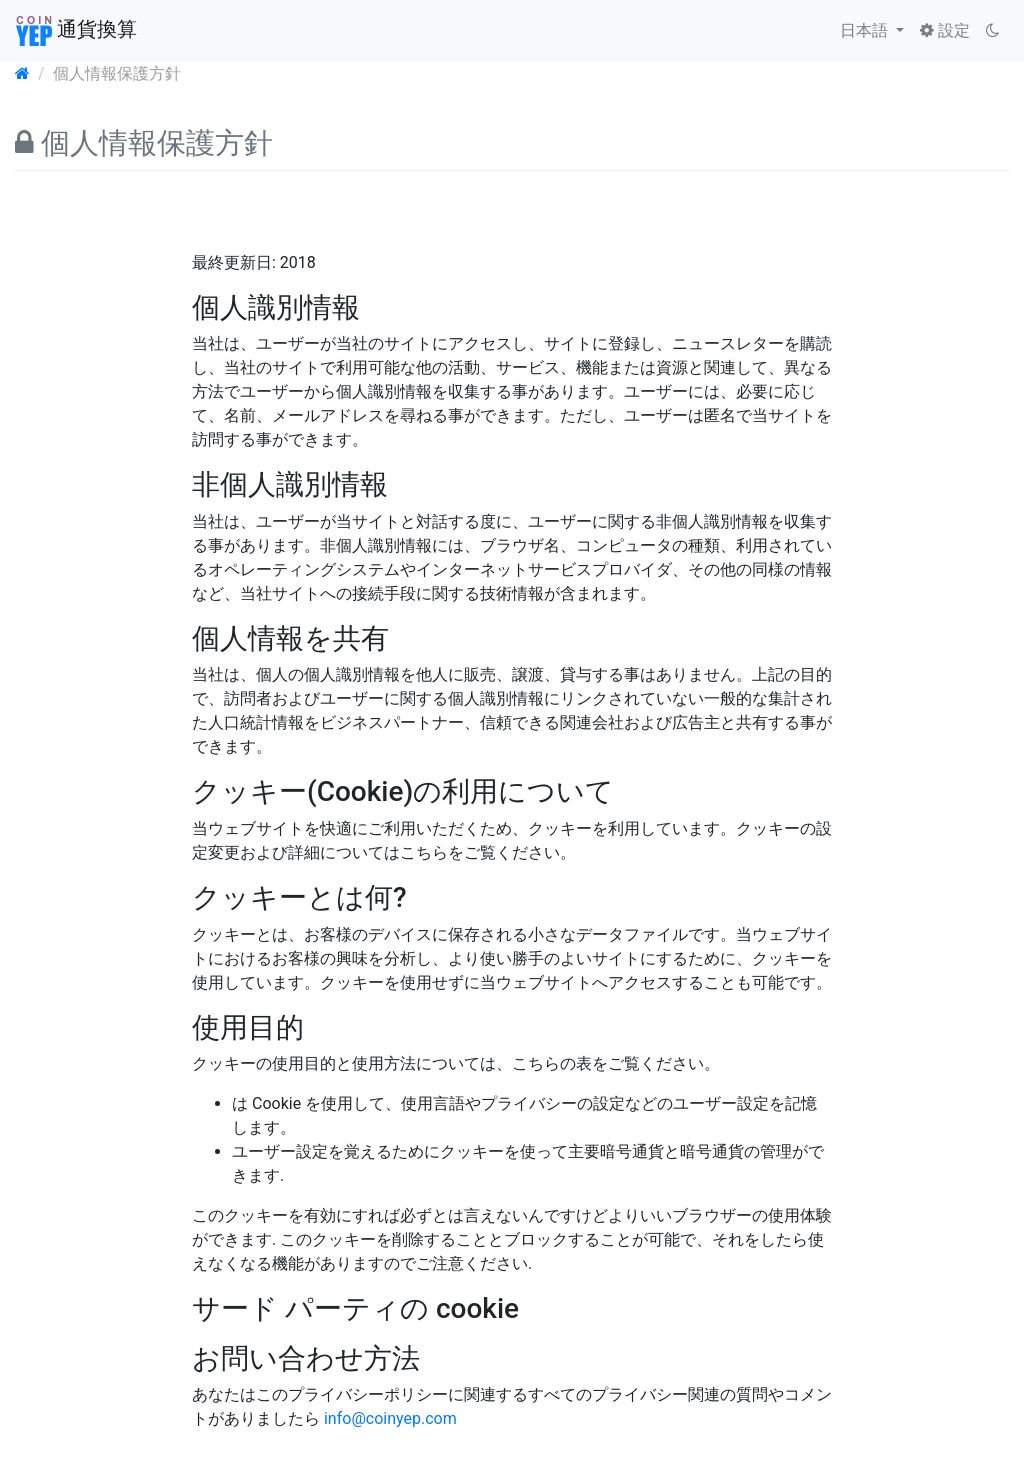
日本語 (866, 30)
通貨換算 (76, 31)
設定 (945, 30)
